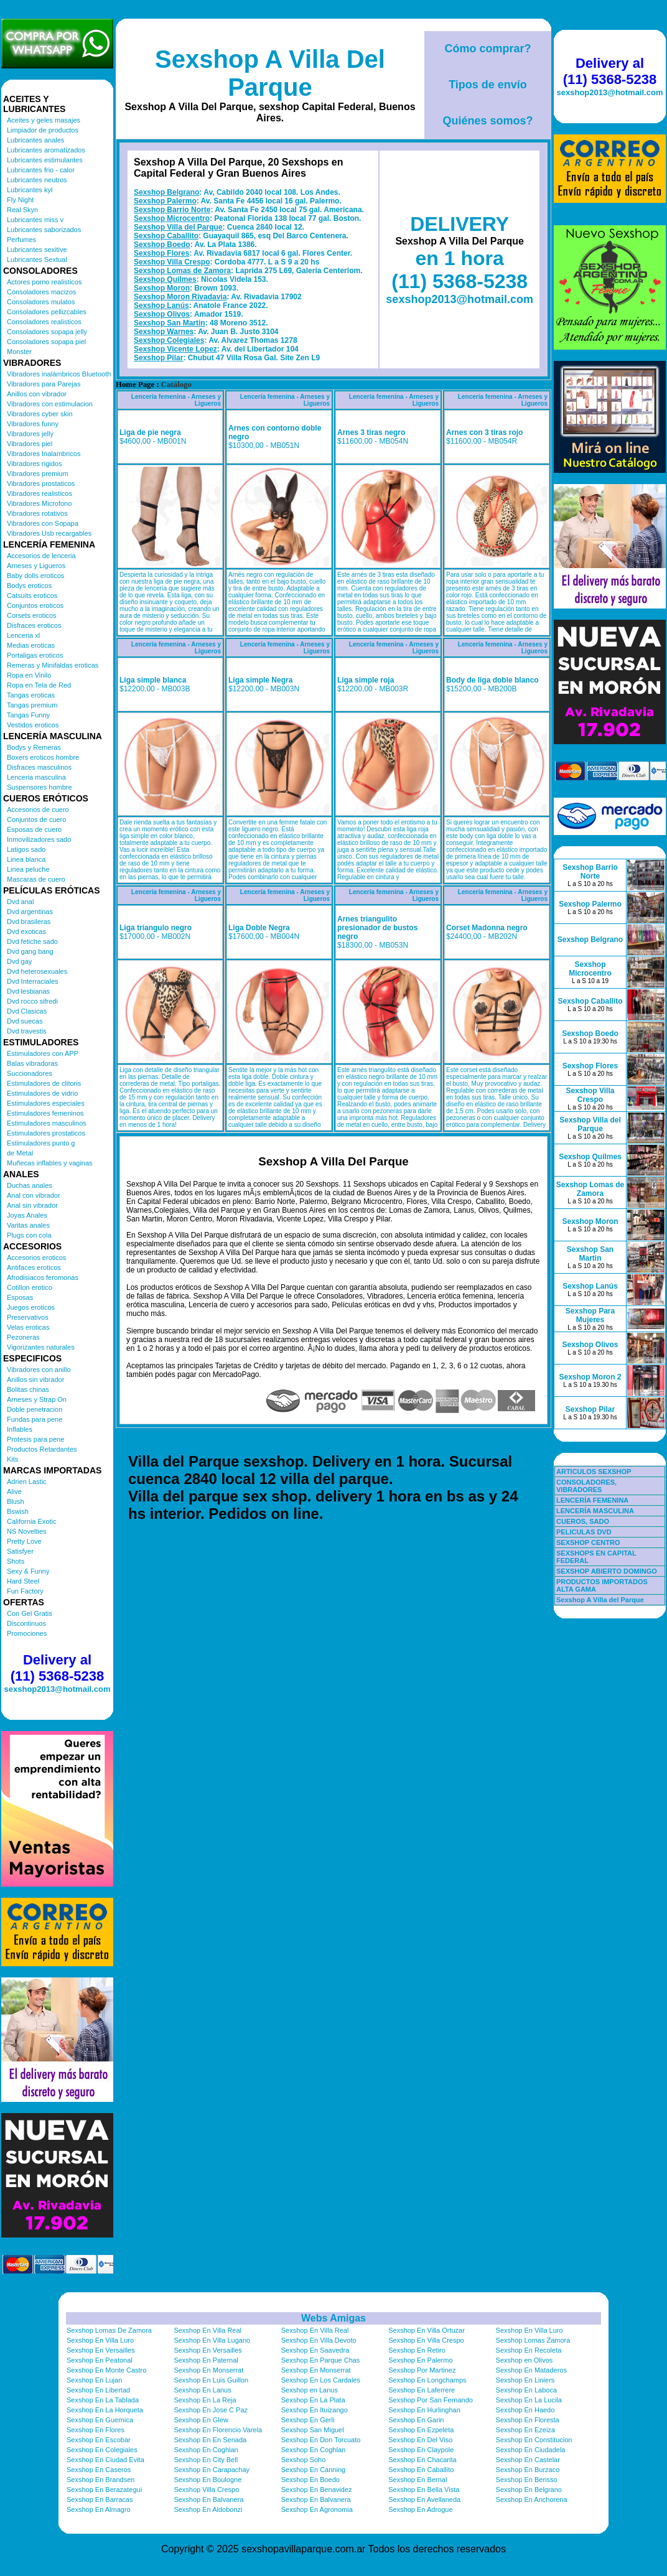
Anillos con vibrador (37, 394)
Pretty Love (24, 1541)
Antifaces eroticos (34, 1267)
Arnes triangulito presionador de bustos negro (377, 928)
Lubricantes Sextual (37, 259)
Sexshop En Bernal (417, 2479)
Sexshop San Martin (169, 323)
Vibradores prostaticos (41, 483)
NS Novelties (27, 1531)
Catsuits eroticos (32, 595)
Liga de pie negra (150, 432)
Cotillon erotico (29, 1287)
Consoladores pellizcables (46, 311)
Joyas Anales (27, 1215)
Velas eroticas (28, 1327)
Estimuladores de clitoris (44, 1083)
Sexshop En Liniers (525, 2380)
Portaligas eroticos (35, 655)
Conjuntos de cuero (36, 819)
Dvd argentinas (30, 911)
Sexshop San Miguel (312, 2430)
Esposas (20, 1297)
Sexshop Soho (303, 2459)
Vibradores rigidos (34, 463)
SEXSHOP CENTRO (588, 1542)
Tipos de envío (488, 84)
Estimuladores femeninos (45, 1113)
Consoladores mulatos (41, 302)
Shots (15, 1561)
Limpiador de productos (42, 130)
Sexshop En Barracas (100, 2499)
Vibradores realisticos (39, 493)
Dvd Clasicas (27, 1011)
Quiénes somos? (487, 120)
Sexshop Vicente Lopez (175, 349)
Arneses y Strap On (37, 1399)
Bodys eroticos (29, 585)
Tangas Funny (28, 715)
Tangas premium (32, 705)
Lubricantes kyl (29, 190)
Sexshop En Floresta (527, 2420)
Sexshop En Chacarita (422, 2459)
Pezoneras (23, 1337)
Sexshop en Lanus (309, 2390)
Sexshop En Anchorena (531, 2499)
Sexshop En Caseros (99, 2469)
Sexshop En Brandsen (100, 2479)
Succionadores (29, 1073)
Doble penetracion (34, 1409)
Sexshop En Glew (201, 2420)
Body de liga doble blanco (492, 680)
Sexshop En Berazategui (104, 2489)
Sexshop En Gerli (308, 2420)
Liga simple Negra (260, 680)
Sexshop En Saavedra (315, 2350)
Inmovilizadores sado (39, 839)
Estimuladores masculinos (46, 1123)
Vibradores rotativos (37, 513)
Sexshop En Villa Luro (529, 2330)
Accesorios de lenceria (41, 555)
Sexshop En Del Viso (420, 2439)
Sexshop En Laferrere (421, 2390)
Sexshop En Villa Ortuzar (426, 2330)
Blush (15, 1501)
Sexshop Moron (162, 288)
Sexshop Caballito (166, 235)
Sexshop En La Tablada (103, 2400)
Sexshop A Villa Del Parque (270, 73)
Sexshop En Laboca (526, 2390)
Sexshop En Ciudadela (531, 2449)
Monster (19, 351)
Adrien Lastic (27, 1481)
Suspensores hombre (39, 787)
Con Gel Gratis (29, 1613)
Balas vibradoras (32, 1063)
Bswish (18, 1511)
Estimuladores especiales (46, 1103)
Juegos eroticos (31, 1307)
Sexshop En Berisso (526, 2479)
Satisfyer (20, 1551)
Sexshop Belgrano (166, 192)
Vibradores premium (37, 473)
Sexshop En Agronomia (317, 2509)
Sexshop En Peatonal (100, 2360)
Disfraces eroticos (34, 625)
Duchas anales (29, 1185)
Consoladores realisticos (44, 321)
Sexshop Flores (161, 253)
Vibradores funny (32, 423)
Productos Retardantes (42, 1449)
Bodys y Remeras (34, 747)
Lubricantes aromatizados (46, 150)
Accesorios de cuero (38, 809)
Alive (14, 1491)
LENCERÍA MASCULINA (595, 1510)
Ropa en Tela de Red (39, 685)
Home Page (135, 384)
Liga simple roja (365, 680)
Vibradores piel (29, 443)
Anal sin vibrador (32, 1205)
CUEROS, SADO (582, 1521)
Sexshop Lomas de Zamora (182, 270)
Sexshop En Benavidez (316, 2489)
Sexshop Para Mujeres (590, 1315)
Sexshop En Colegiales (102, 2449)
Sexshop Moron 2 (590, 1377)
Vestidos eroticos (32, 725)
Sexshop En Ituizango (314, 2410)
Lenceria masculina (36, 777)
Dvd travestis (27, 1031)
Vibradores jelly (30, 433)
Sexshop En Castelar (528, 2459)
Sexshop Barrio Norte (172, 209)
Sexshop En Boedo (310, 2479)
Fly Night (20, 199)
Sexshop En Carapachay (212, 2469)
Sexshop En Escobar (99, 2439)
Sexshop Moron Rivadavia (180, 296)
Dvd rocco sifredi (32, 1001)
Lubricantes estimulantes (45, 160)
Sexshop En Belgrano (529, 2489)
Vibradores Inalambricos (43, 453)
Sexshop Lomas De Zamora (109, 2330)
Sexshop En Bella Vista (423, 2489)
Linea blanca (26, 859)
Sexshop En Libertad (98, 2390)
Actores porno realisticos (44, 282)
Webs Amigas (333, 2318)
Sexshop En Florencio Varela (218, 2430)
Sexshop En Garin (416, 2420)
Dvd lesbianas (28, 991)
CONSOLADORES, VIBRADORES (586, 1485)
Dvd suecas (24, 1021)
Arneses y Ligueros (36, 565)
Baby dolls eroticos (35, 575)
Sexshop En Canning (313, 2469)
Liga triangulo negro (155, 927)
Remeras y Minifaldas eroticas (52, 665)
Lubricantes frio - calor (41, 170)
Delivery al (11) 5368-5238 (57, 1668)
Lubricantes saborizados (44, 229)
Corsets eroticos (31, 615)
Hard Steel (23, 1581)
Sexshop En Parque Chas (320, 2360)
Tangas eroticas (31, 695)
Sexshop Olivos (162, 314)
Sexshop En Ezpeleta (421, 2430)
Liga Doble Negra (259, 927)
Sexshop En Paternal (206, 2360)
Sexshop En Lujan (94, 2380)
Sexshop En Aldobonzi (208, 2509)
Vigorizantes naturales (41, 1347)
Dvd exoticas (26, 931)
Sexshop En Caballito (421, 2469)
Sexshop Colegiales (169, 340)
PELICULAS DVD (584, 1532)
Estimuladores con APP (42, 1053)
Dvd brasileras (28, 921)
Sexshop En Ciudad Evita (105, 2459)
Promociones (27, 1633)
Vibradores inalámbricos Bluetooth (59, 374)
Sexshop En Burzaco (528, 2469)
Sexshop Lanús (161, 305)
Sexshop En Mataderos (531, 2370)
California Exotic (31, 1521)
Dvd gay (19, 961)
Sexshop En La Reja (205, 2400)
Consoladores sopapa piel (46, 341)
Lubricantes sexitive (37, 249)
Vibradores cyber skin (40, 414)
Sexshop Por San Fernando (430, 2400)
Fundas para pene (34, 1419)
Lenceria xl (23, 635)
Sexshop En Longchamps (427, 2380)
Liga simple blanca (152, 680)
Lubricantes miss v (35, 219)
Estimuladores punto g (41, 1143)
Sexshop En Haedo (525, 2410)
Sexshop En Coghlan (206, 2449)
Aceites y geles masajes (43, 120)
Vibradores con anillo (39, 1369)
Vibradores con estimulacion (50, 404)
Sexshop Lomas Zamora (533, 2340)
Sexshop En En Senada (210, 2439)
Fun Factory (25, 1591)
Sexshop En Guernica (100, 2420)
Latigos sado (26, 849)
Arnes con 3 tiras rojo (484, 432)
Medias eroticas (31, 645)
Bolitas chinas (28, 1389)
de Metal (20, 1153)
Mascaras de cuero (36, 879)
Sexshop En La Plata (313, 2400)
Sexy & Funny (28, 1571)
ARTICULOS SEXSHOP (593, 1471)
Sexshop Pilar (158, 357)
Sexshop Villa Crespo (172, 262)
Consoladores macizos (41, 292)
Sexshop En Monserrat (208, 2370)
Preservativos (28, 1317)
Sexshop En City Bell (206, 2459)
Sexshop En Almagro (99, 2509)
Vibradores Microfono (39, 503)
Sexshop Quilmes (165, 279)
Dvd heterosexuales (37, 971)
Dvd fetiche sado (32, 941)
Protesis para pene (35, 1439)
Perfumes (21, 239)
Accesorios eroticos (36, 1257)
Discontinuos (26, 1623)
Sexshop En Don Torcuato (321, 2439)
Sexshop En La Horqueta (105, 2410)
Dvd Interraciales (32, 981)
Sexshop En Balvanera (208, 2499)
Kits (12, 1459)
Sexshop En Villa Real (207, 2330)
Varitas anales (28, 1225)
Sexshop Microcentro (172, 218)
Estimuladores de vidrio (42, 1093)
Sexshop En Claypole (421, 2449)
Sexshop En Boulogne (207, 2479)
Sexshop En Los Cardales (320, 2380)
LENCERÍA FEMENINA (592, 1500)
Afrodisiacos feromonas (42, 1277)
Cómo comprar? (487, 48)
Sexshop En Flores (95, 2430)
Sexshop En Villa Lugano (212, 2340)
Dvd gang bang (30, 951)
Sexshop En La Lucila (529, 2400)
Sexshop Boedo (162, 244)
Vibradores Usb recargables (49, 533)
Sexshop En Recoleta (529, 2350)
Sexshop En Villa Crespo (426, 2340)
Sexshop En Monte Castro (106, 2370)
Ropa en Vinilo (29, 675)
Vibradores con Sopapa (42, 523)
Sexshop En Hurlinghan (424, 2410)
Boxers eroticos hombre (43, 757)
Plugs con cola (29, 1235)
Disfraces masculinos (39, 767)
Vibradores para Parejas (43, 384)
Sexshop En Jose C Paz (211, 2410)
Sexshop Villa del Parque (178, 227)
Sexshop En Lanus (202, 2390)
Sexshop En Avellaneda (424, 2499)
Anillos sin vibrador (35, 1379)
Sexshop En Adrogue (420, 2509)
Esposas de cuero (34, 829)
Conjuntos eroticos (35, 605)
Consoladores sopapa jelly (47, 331)
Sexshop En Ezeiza (525, 2430)
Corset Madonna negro (487, 927)
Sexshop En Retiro (416, 2350)
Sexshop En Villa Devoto (319, 2340)
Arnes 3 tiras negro (371, 432)
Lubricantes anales (35, 140)
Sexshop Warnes (164, 331)
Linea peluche (28, 869)
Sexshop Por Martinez (421, 2370)
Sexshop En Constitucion (534, 2439)
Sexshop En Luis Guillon (211, 2380)
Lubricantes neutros (37, 180)
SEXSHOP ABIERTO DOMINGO (606, 1571)
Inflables (19, 1429)
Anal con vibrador (33, 1195)
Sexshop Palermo (165, 201)
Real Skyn (22, 209)
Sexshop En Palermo (420, 2360)
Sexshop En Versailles (100, 2350)
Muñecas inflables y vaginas (50, 1163)
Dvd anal (20, 901)
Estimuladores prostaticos (46, 1133)
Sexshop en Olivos (524, 2360)
